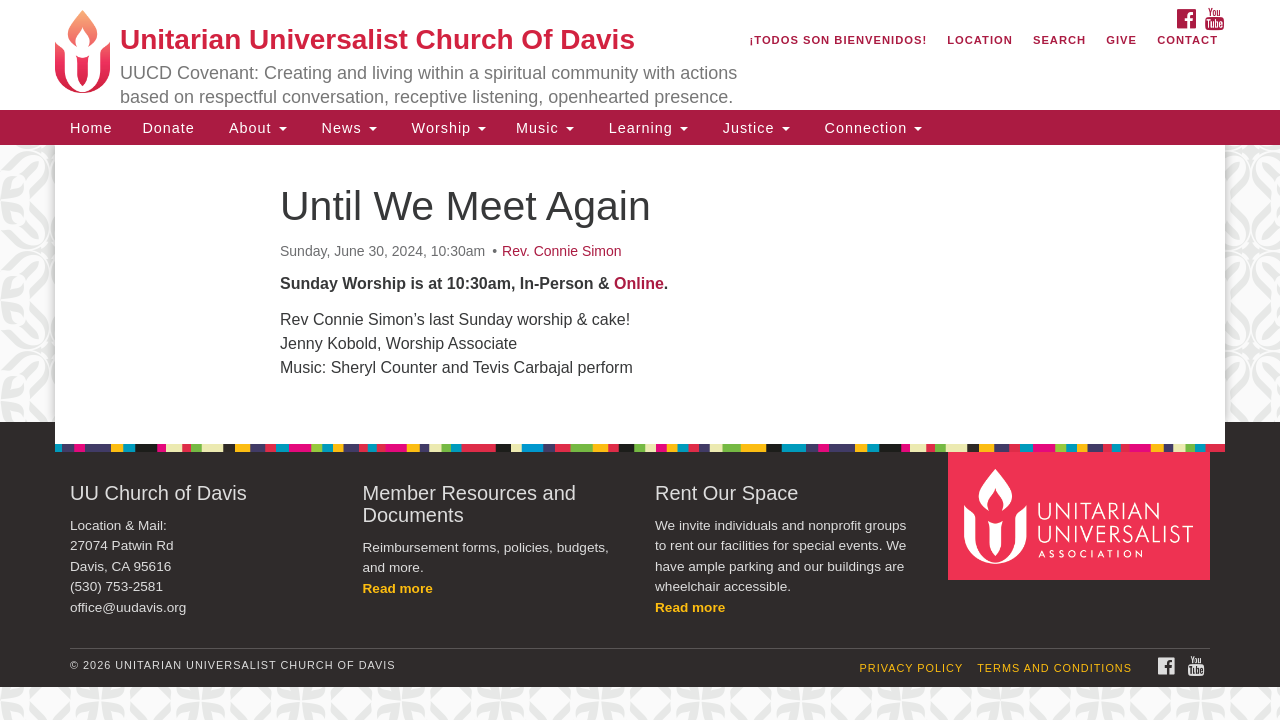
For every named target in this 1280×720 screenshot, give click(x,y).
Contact (1187, 40)
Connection (871, 128)
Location (980, 40)
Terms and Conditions (1054, 668)
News (347, 128)
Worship (447, 128)
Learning (646, 128)
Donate (168, 128)
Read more (398, 588)
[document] (640, 283)
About (256, 128)
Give (1121, 40)
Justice (754, 128)
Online (639, 283)
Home (91, 128)
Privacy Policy (912, 668)
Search (1059, 40)
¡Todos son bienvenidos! (839, 40)
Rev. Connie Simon (562, 251)
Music (545, 128)
